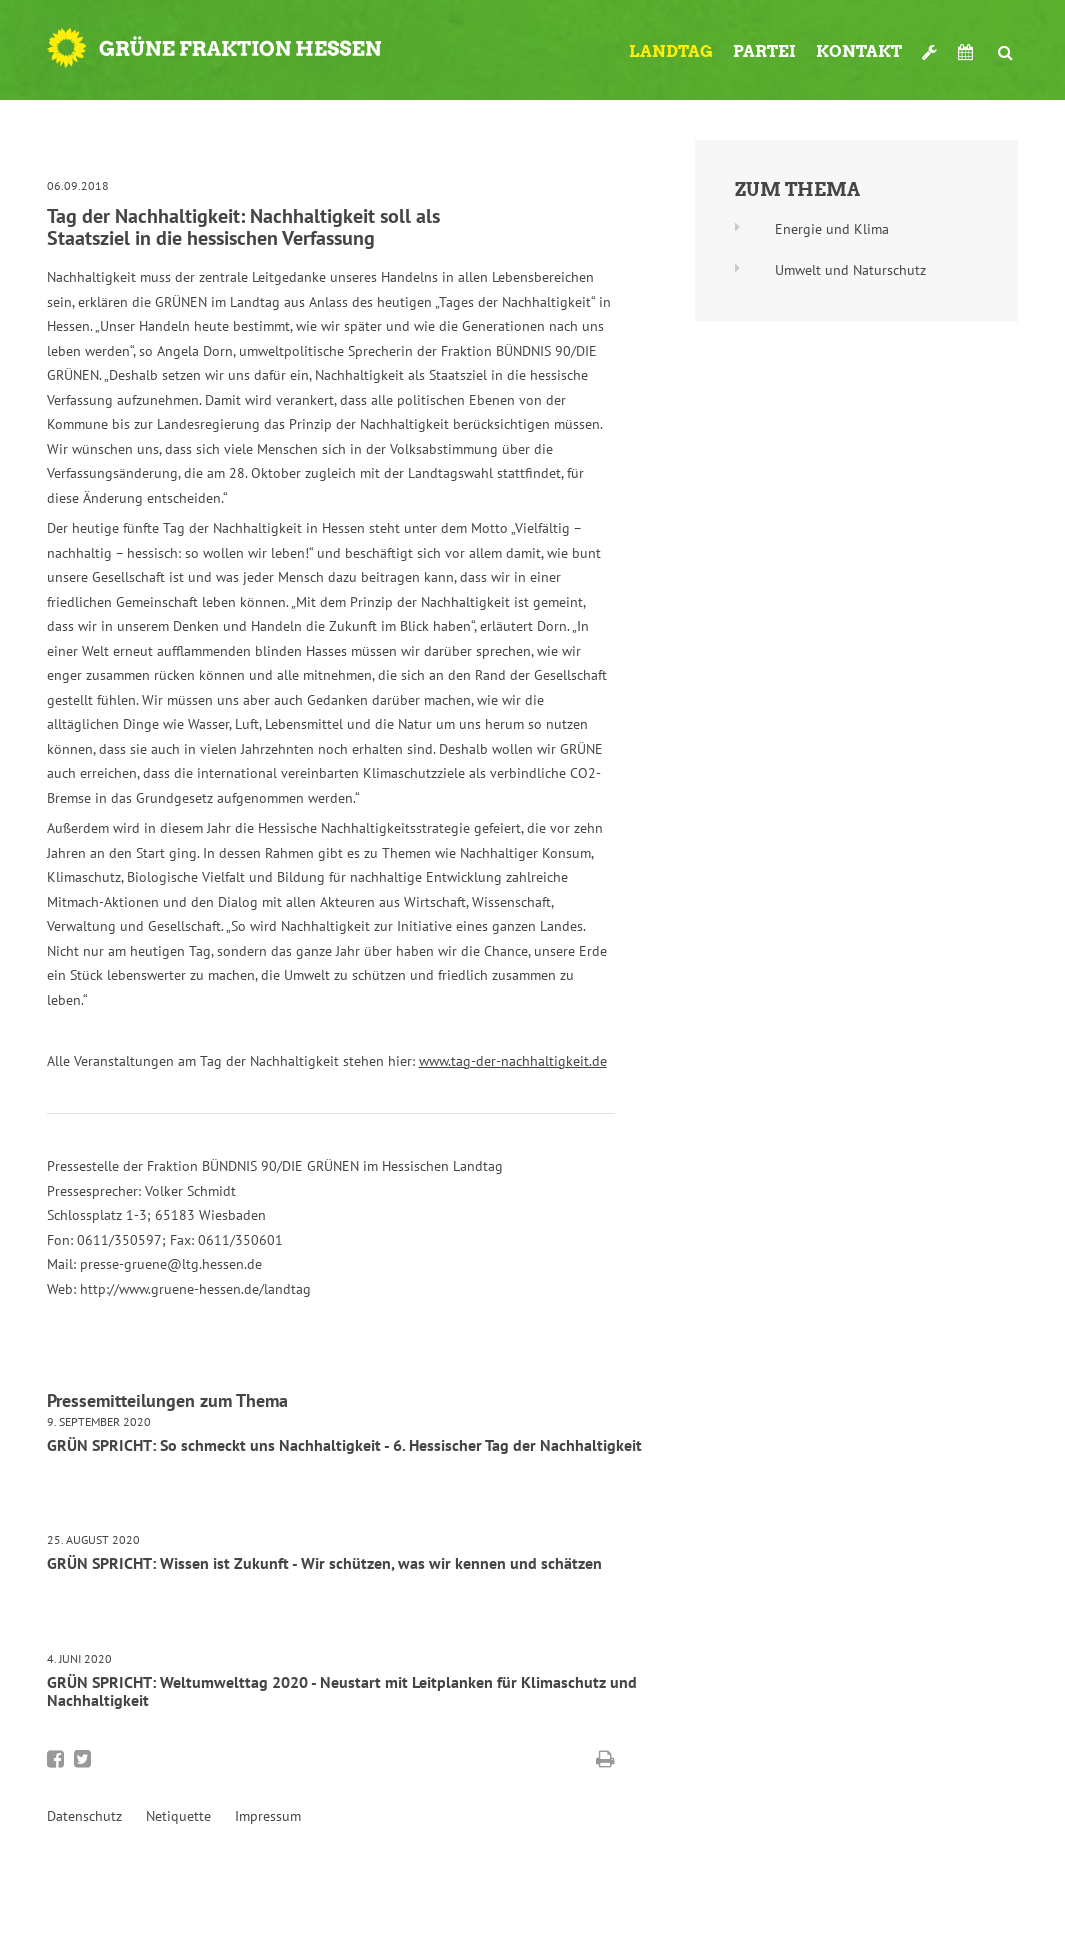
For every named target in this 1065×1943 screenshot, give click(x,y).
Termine (968, 52)
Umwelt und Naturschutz (850, 270)
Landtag (671, 51)
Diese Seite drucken (605, 1759)
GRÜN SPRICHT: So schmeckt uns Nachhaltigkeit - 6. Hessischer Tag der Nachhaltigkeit (344, 1445)
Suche (1006, 44)
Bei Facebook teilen (55, 1759)
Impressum (268, 1816)
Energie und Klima (832, 229)
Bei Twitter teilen (82, 1759)
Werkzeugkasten (930, 44)
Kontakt (859, 51)
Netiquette (178, 1816)
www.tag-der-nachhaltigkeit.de (513, 1061)
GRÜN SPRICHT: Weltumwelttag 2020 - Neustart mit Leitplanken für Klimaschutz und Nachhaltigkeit (342, 1691)
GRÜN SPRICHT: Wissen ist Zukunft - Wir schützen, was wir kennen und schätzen (324, 1563)
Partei (764, 51)
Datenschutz (84, 1816)
